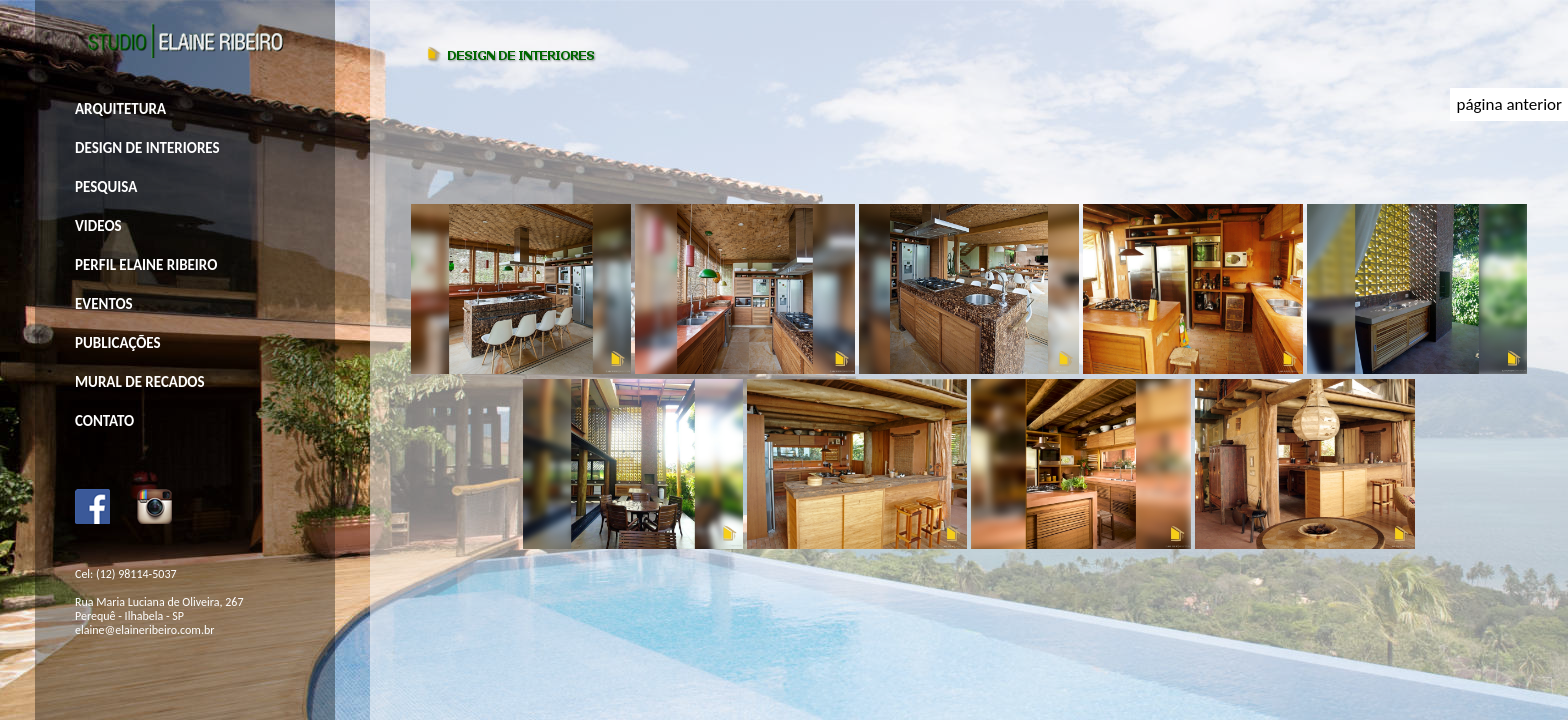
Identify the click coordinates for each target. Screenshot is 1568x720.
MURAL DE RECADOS (140, 382)
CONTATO (104, 421)
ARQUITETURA (120, 109)
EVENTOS (104, 304)
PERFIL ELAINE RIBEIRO (146, 265)
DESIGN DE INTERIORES (147, 148)
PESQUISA (106, 187)
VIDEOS (98, 226)
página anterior (1509, 104)
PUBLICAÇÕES (118, 343)
